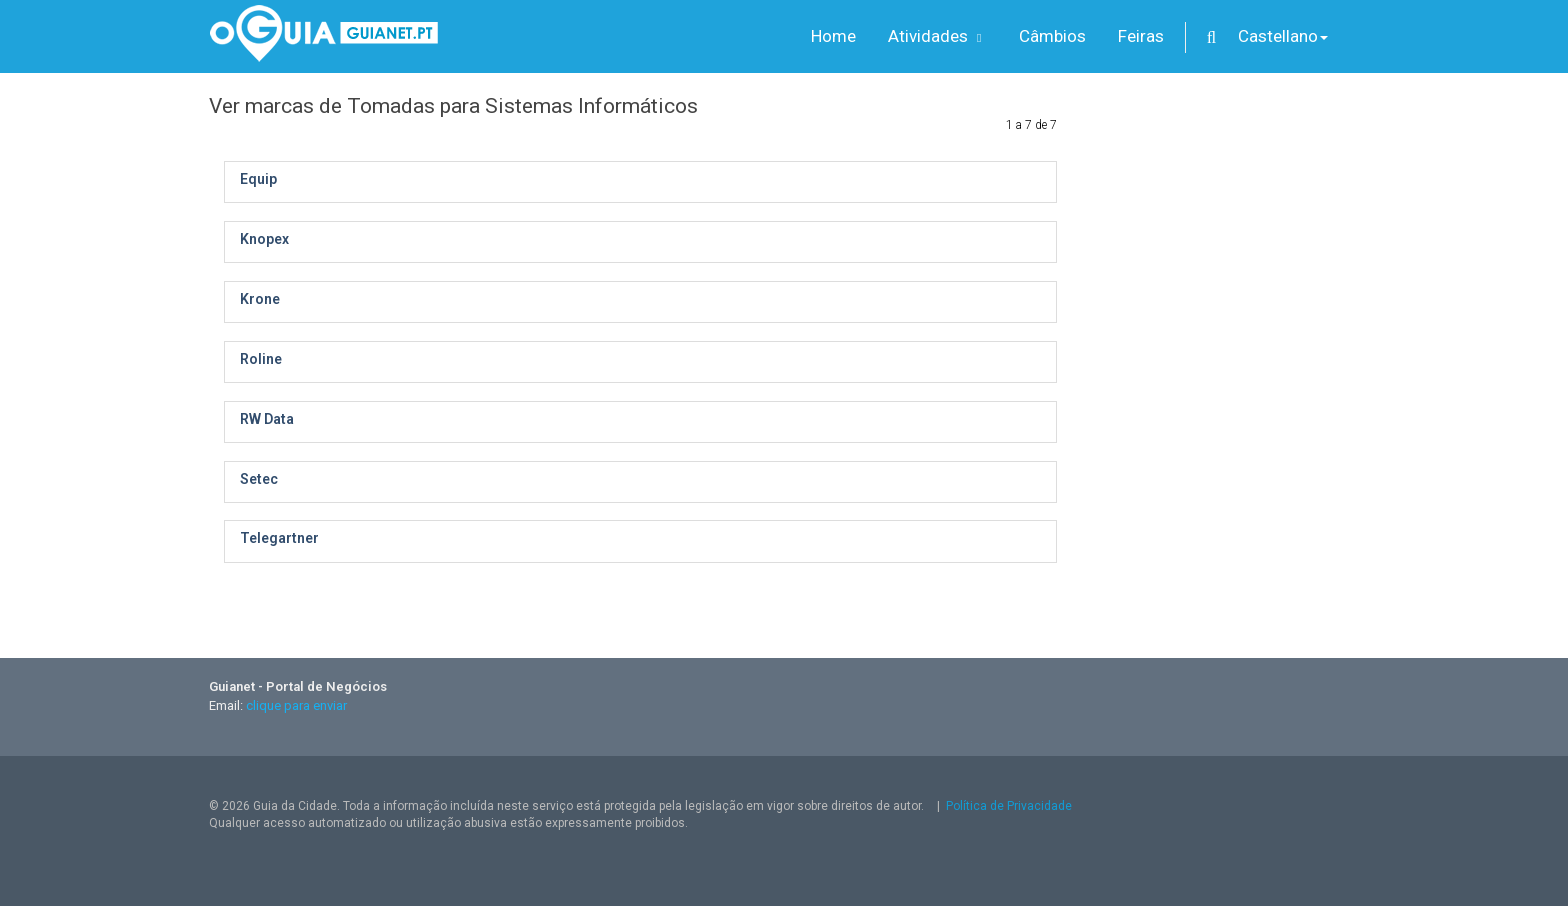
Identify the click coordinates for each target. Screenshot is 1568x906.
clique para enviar (296, 705)
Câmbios (1052, 36)
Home (833, 36)
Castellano (1283, 36)
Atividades (937, 36)
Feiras (1141, 36)
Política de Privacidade (1009, 806)
